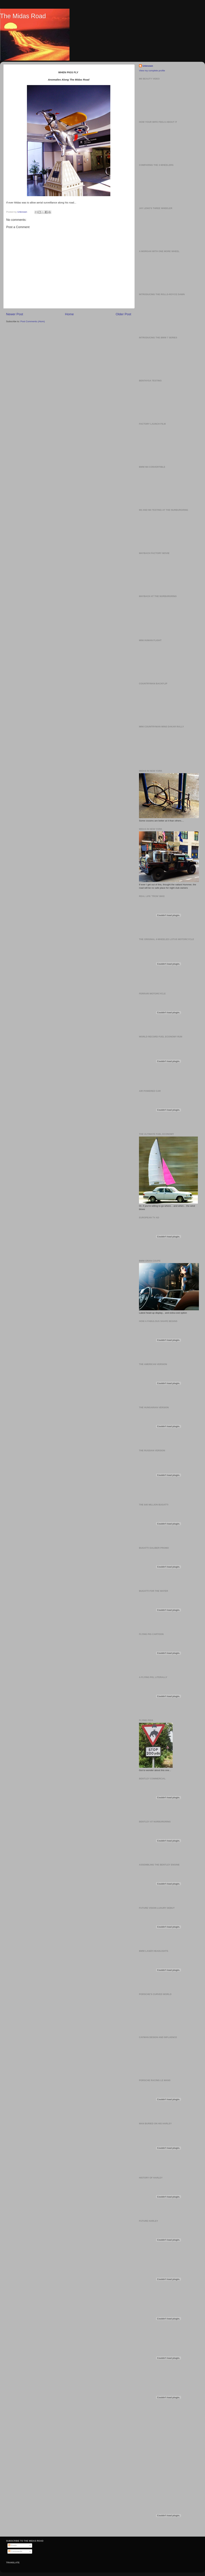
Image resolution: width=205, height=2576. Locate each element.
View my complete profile (152, 70)
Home (69, 314)
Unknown (147, 66)
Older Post (123, 314)
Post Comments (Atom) (32, 321)
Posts (12, 2545)
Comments (15, 2551)
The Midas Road (23, 16)
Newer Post (14, 314)
